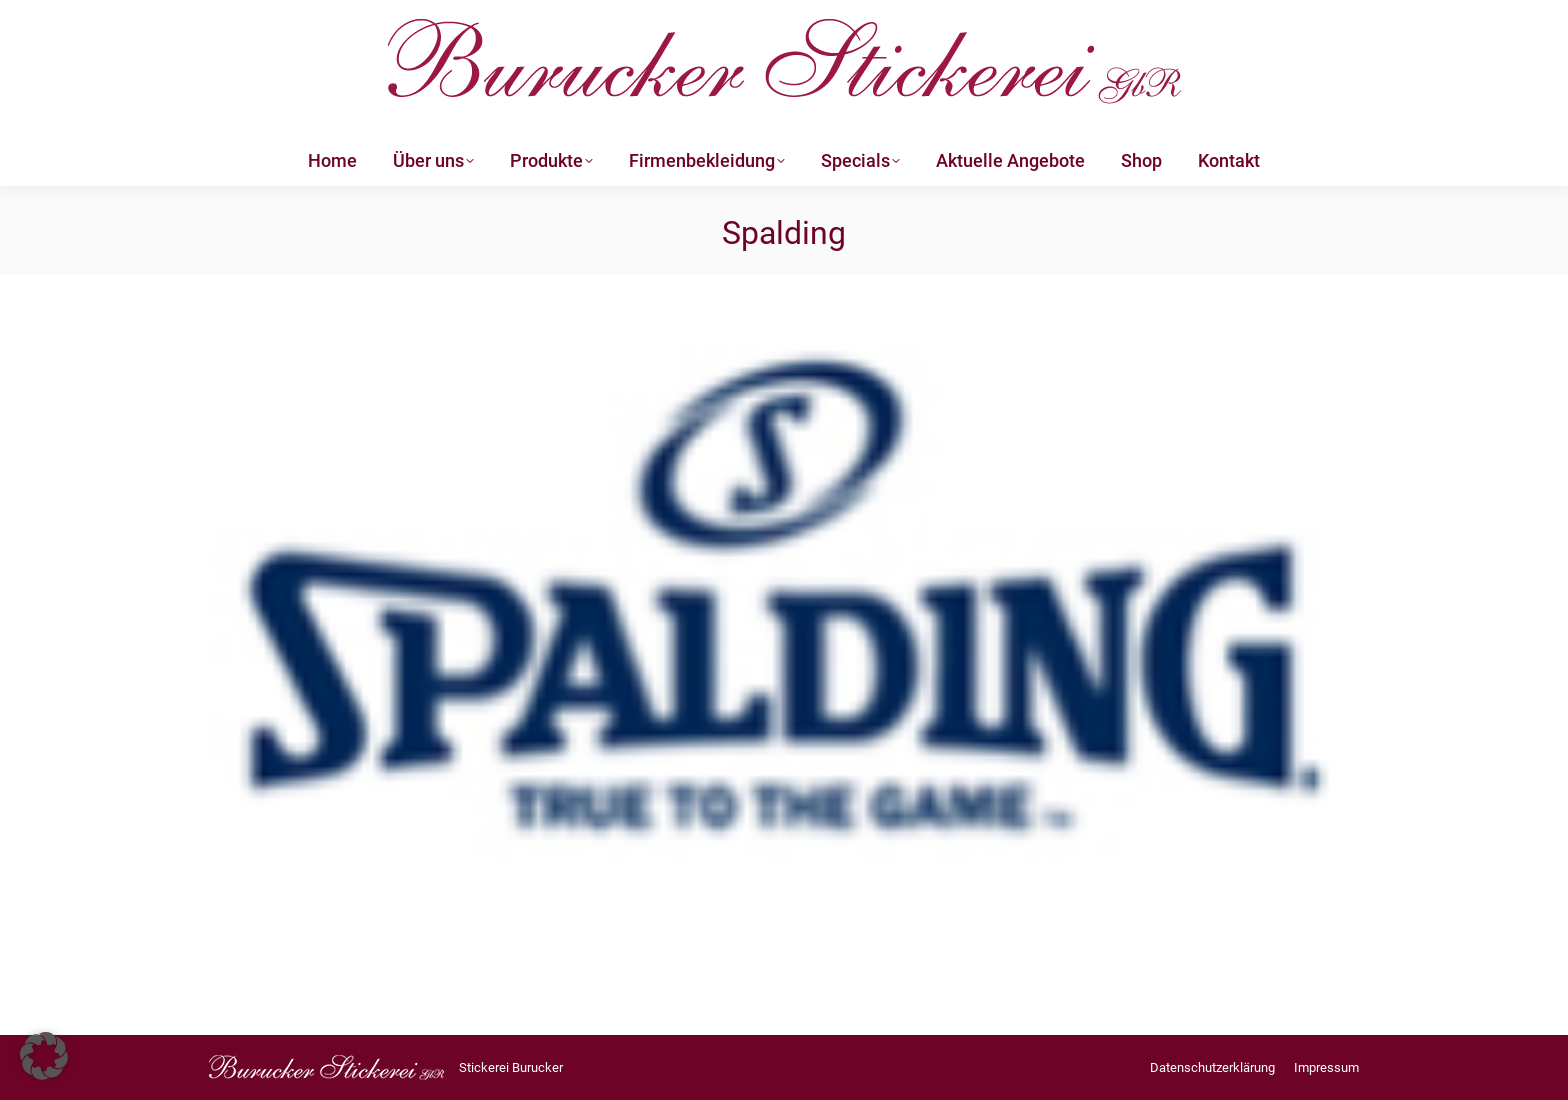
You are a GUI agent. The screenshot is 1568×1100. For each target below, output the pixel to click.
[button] (44, 1056)
